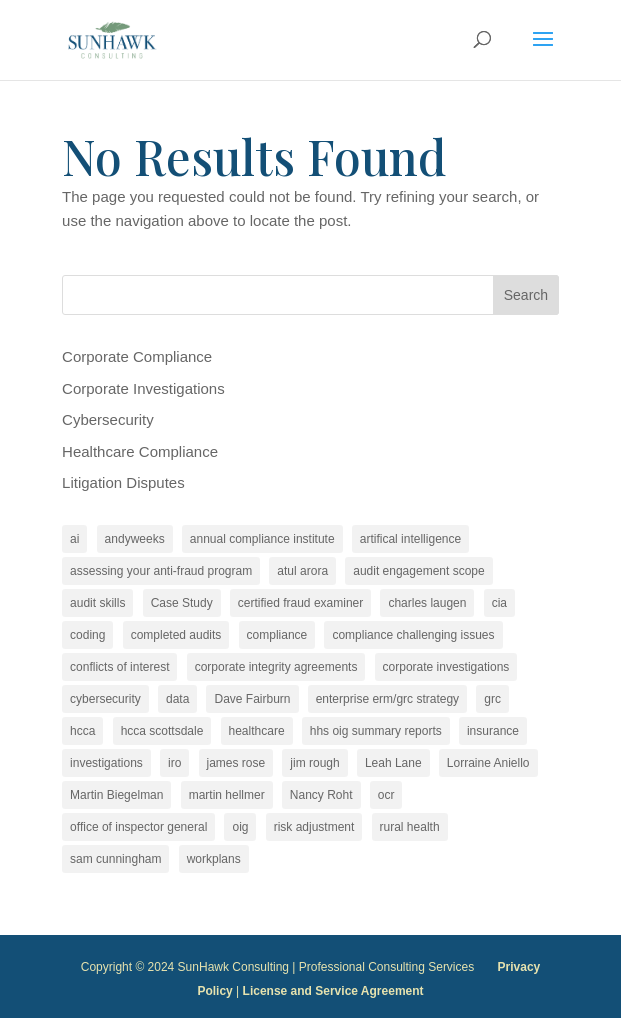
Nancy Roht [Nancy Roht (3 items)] (321, 795)
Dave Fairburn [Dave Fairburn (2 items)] (252, 699)
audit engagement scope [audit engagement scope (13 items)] (418, 571)
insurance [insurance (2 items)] (493, 731)
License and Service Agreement (333, 991)
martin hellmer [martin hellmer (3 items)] (227, 795)
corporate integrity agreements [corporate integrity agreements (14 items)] (276, 667)
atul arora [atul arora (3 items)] (302, 571)
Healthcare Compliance (140, 451)
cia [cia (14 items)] (499, 603)
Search (526, 295)
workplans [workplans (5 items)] (214, 859)
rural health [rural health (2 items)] (410, 827)
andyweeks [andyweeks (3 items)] (135, 539)
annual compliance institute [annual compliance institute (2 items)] (262, 539)
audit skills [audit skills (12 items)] (97, 603)
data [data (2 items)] (177, 699)
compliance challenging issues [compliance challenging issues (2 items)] (413, 635)
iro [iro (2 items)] (174, 763)
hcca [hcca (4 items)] (82, 731)
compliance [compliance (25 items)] (277, 635)
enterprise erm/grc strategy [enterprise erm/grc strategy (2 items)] (387, 699)
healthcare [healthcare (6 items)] (257, 731)
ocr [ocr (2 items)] (386, 795)
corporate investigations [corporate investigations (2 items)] (446, 667)
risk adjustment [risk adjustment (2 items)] (314, 827)
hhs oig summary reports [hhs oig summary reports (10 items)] (376, 731)
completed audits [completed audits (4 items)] (176, 635)
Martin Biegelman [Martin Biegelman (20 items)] (116, 795)
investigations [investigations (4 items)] (106, 763)
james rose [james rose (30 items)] (236, 763)
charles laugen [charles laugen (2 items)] (427, 603)
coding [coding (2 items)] (87, 635)
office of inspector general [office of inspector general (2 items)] (138, 827)
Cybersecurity (108, 419)
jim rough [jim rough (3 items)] (314, 763)
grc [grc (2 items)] (492, 699)
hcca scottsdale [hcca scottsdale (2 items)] (162, 731)
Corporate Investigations (143, 388)
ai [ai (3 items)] (74, 539)
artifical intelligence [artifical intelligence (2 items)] (410, 539)
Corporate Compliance (137, 356)
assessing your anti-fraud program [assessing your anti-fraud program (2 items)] (161, 571)
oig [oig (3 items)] (240, 827)
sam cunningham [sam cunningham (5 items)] (115, 859)
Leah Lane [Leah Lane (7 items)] (393, 763)
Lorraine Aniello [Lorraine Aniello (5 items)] (488, 763)
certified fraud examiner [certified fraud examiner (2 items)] (300, 603)
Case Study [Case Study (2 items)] (182, 603)
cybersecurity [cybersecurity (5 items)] (105, 699)
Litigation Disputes (123, 482)
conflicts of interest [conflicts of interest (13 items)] (119, 667)
